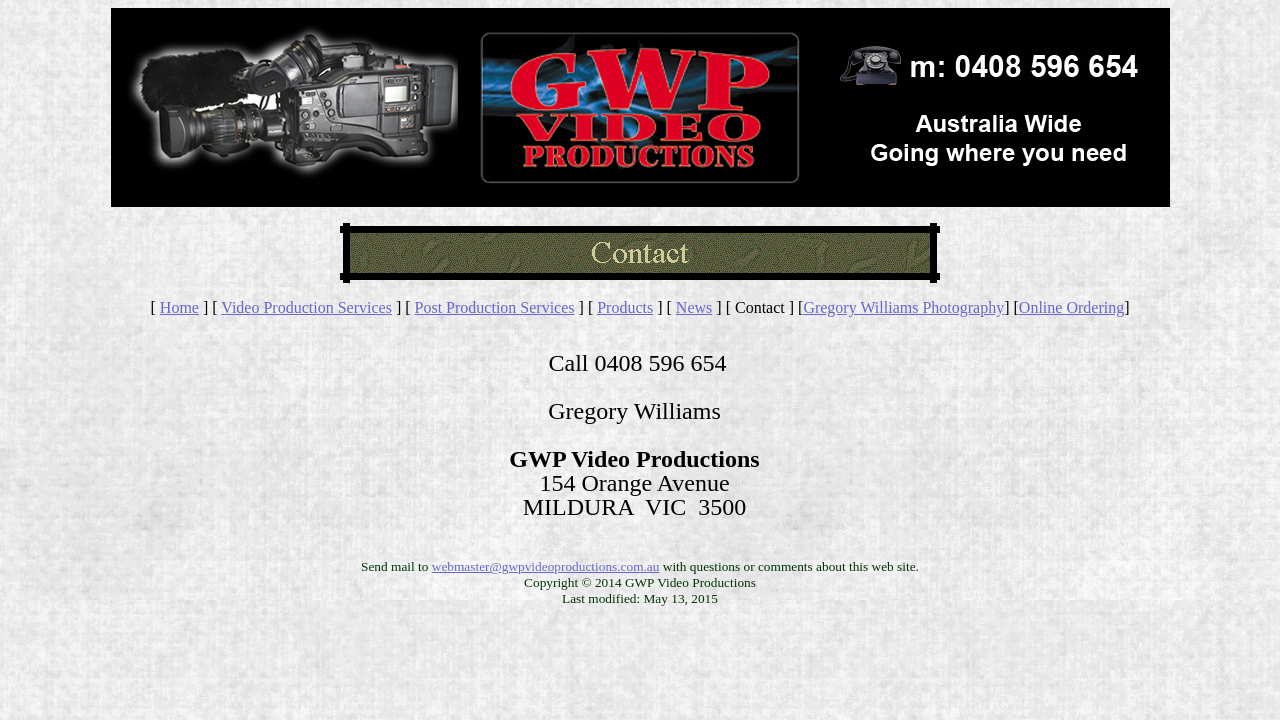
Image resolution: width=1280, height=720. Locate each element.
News (694, 307)
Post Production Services (495, 307)
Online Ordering (1071, 307)
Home (179, 307)
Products (625, 307)
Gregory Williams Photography (903, 307)
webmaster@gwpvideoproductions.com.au (546, 566)
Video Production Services (306, 307)
